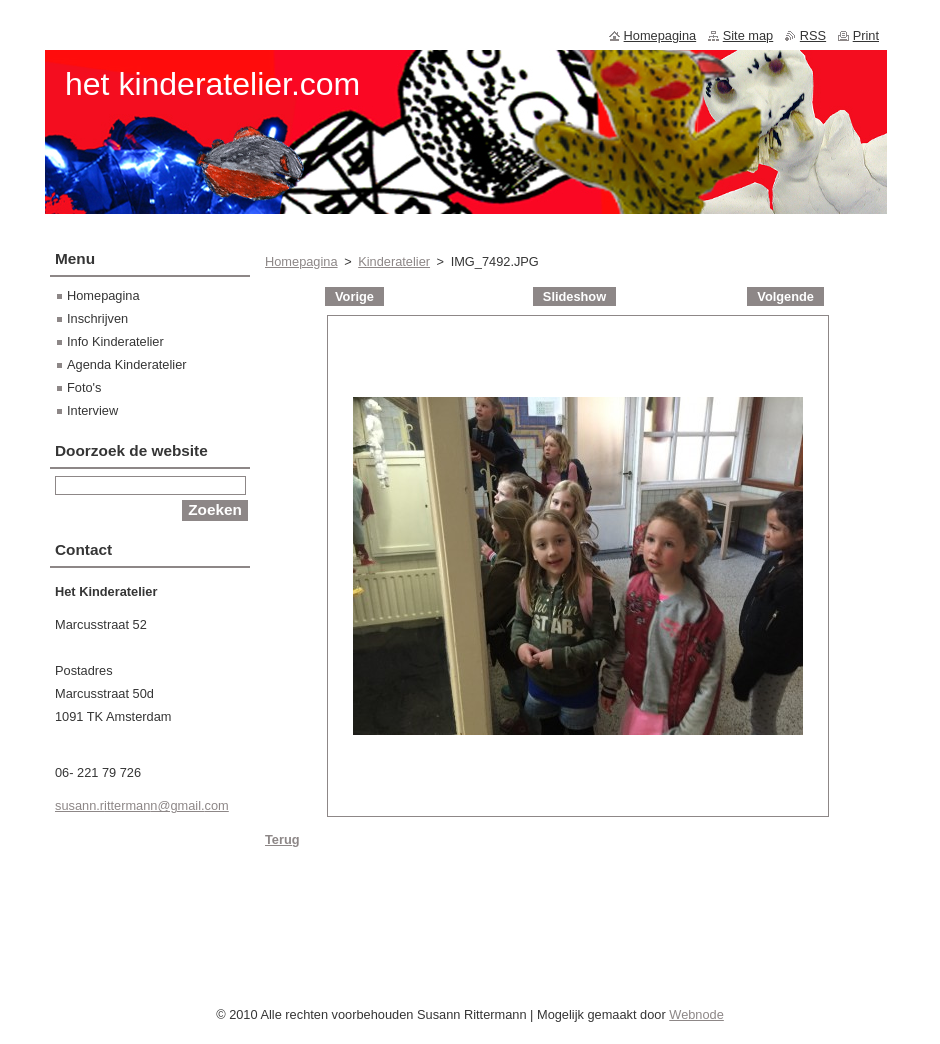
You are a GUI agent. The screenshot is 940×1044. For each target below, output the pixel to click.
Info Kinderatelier (115, 341)
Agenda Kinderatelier (127, 364)
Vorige (354, 296)
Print (866, 35)
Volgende (785, 296)
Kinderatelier (394, 261)
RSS (813, 35)
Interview (92, 410)
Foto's (84, 387)
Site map (748, 35)
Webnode (696, 1019)
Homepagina (301, 261)
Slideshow (574, 296)
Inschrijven (97, 318)
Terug (282, 839)
